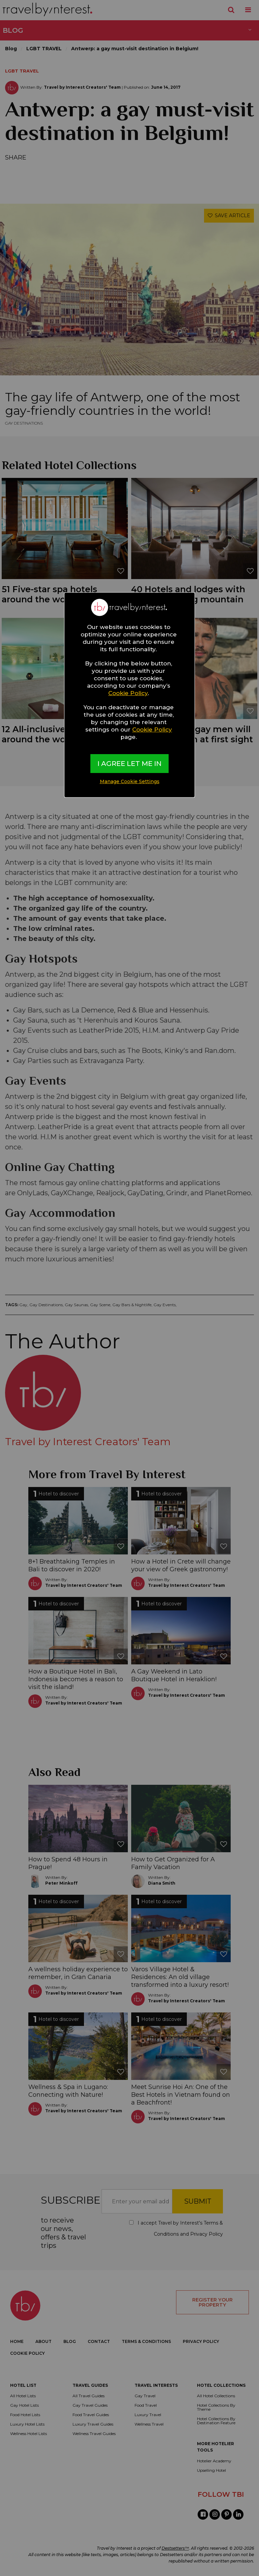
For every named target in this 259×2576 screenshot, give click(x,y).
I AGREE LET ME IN (129, 764)
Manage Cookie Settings (130, 781)
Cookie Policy (128, 693)
